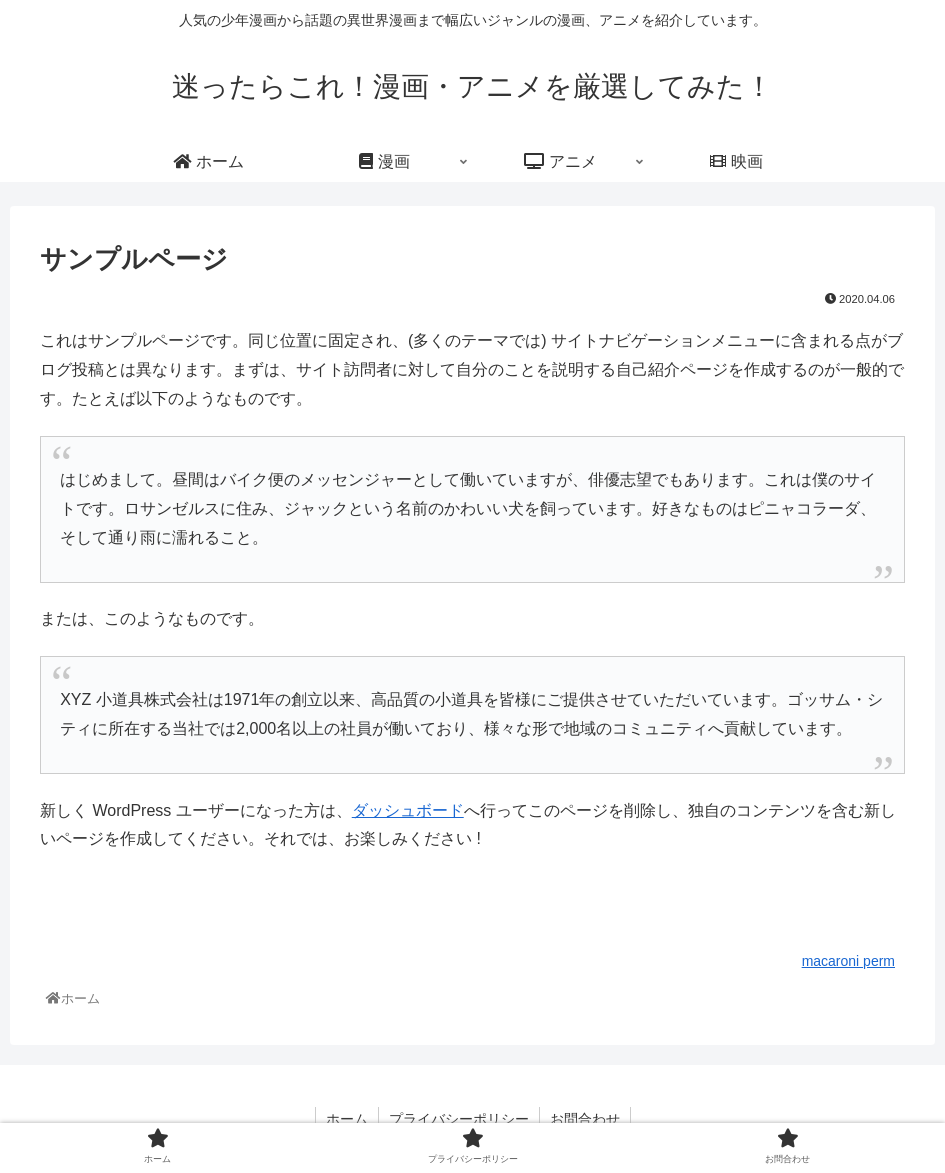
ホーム (347, 1119)
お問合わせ (585, 1119)
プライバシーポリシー (459, 1119)
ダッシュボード (408, 810)
